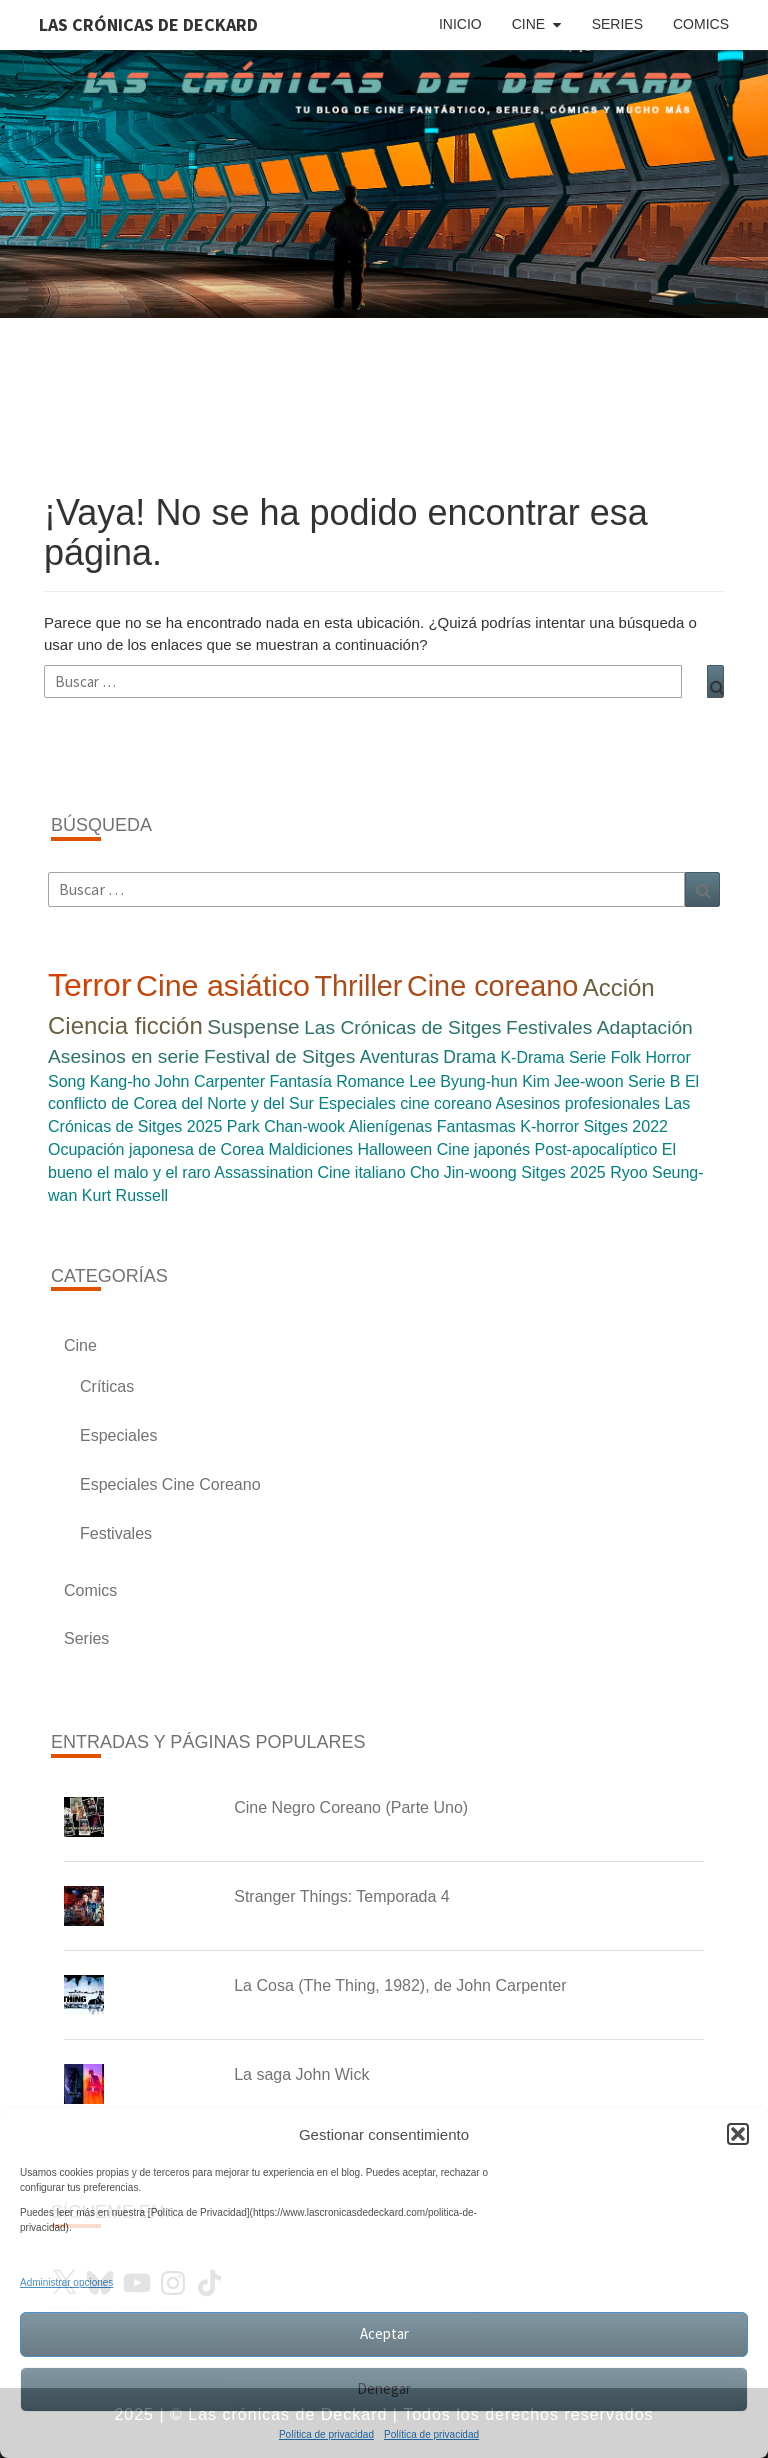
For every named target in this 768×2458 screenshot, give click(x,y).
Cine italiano (362, 1172)
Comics (701, 24)
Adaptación (645, 1027)
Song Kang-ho (99, 1081)
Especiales (118, 1435)
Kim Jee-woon (572, 1081)
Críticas (107, 1386)
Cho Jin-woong (463, 1172)
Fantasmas (476, 1126)
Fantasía (301, 1081)
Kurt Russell (125, 1195)
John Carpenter (210, 1081)
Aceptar (384, 2333)
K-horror (549, 1126)
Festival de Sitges (279, 1056)
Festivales (549, 1027)
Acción (619, 987)
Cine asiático (223, 985)
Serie (587, 1057)
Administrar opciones (66, 2282)
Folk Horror (651, 1057)
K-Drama (532, 1057)
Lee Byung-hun (463, 1081)
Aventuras (399, 1057)
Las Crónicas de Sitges (402, 1027)
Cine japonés (483, 1149)
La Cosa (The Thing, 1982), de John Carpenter (400, 1985)
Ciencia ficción (125, 1025)
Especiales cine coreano (404, 1103)
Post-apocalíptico (596, 1149)
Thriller (358, 986)
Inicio (460, 24)
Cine (528, 24)
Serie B (654, 1081)
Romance (370, 1081)
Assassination (263, 1172)
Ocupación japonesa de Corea (156, 1149)
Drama (469, 1057)
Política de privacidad (326, 2434)
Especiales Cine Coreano (170, 1484)
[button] (738, 2134)
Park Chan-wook (286, 1126)
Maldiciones (311, 1149)
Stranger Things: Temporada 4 (342, 1896)
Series (617, 24)
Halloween (395, 1149)
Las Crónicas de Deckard (148, 24)
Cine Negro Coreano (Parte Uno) (351, 1807)
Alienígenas (391, 1126)
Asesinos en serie (123, 1056)
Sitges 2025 (563, 1172)
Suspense (253, 1026)
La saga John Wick (301, 2074)
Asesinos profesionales (577, 1103)
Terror (90, 985)
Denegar (384, 2388)
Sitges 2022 (625, 1126)
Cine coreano (492, 986)
